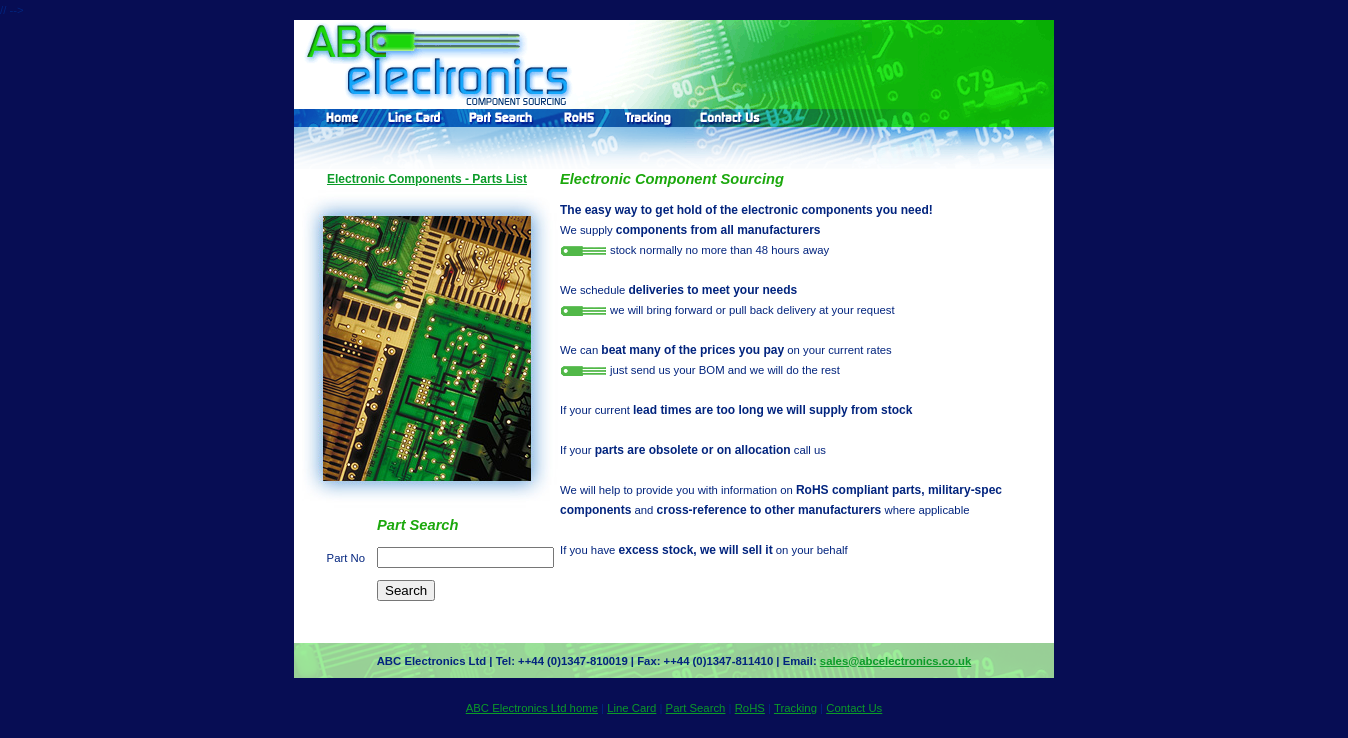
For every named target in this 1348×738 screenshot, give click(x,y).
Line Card (631, 708)
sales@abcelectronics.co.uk (895, 661)
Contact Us (854, 708)
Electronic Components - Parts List (427, 179)
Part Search (696, 708)
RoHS (750, 708)
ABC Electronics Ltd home (532, 708)
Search (406, 590)
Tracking (795, 708)
